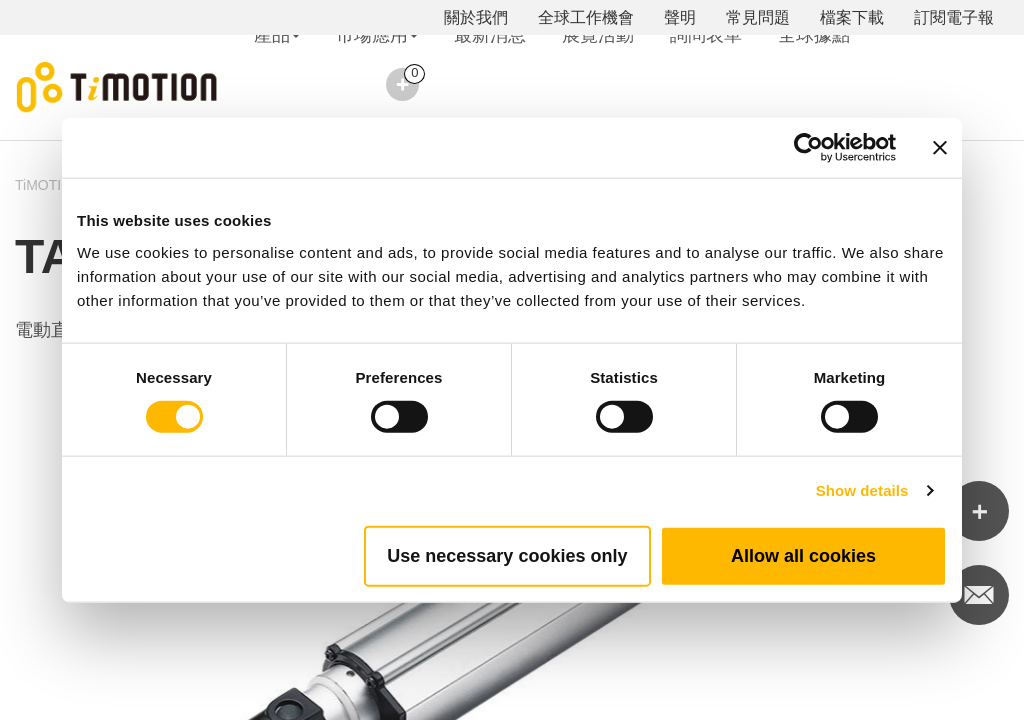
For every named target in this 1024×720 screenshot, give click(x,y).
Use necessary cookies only (507, 555)
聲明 (680, 17)
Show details (862, 490)
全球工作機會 (586, 17)
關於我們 (476, 17)
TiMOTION (48, 185)
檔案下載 (852, 17)
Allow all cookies (803, 555)
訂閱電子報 (954, 17)
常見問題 (758, 17)
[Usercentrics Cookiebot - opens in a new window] (808, 148)
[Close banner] (940, 148)
